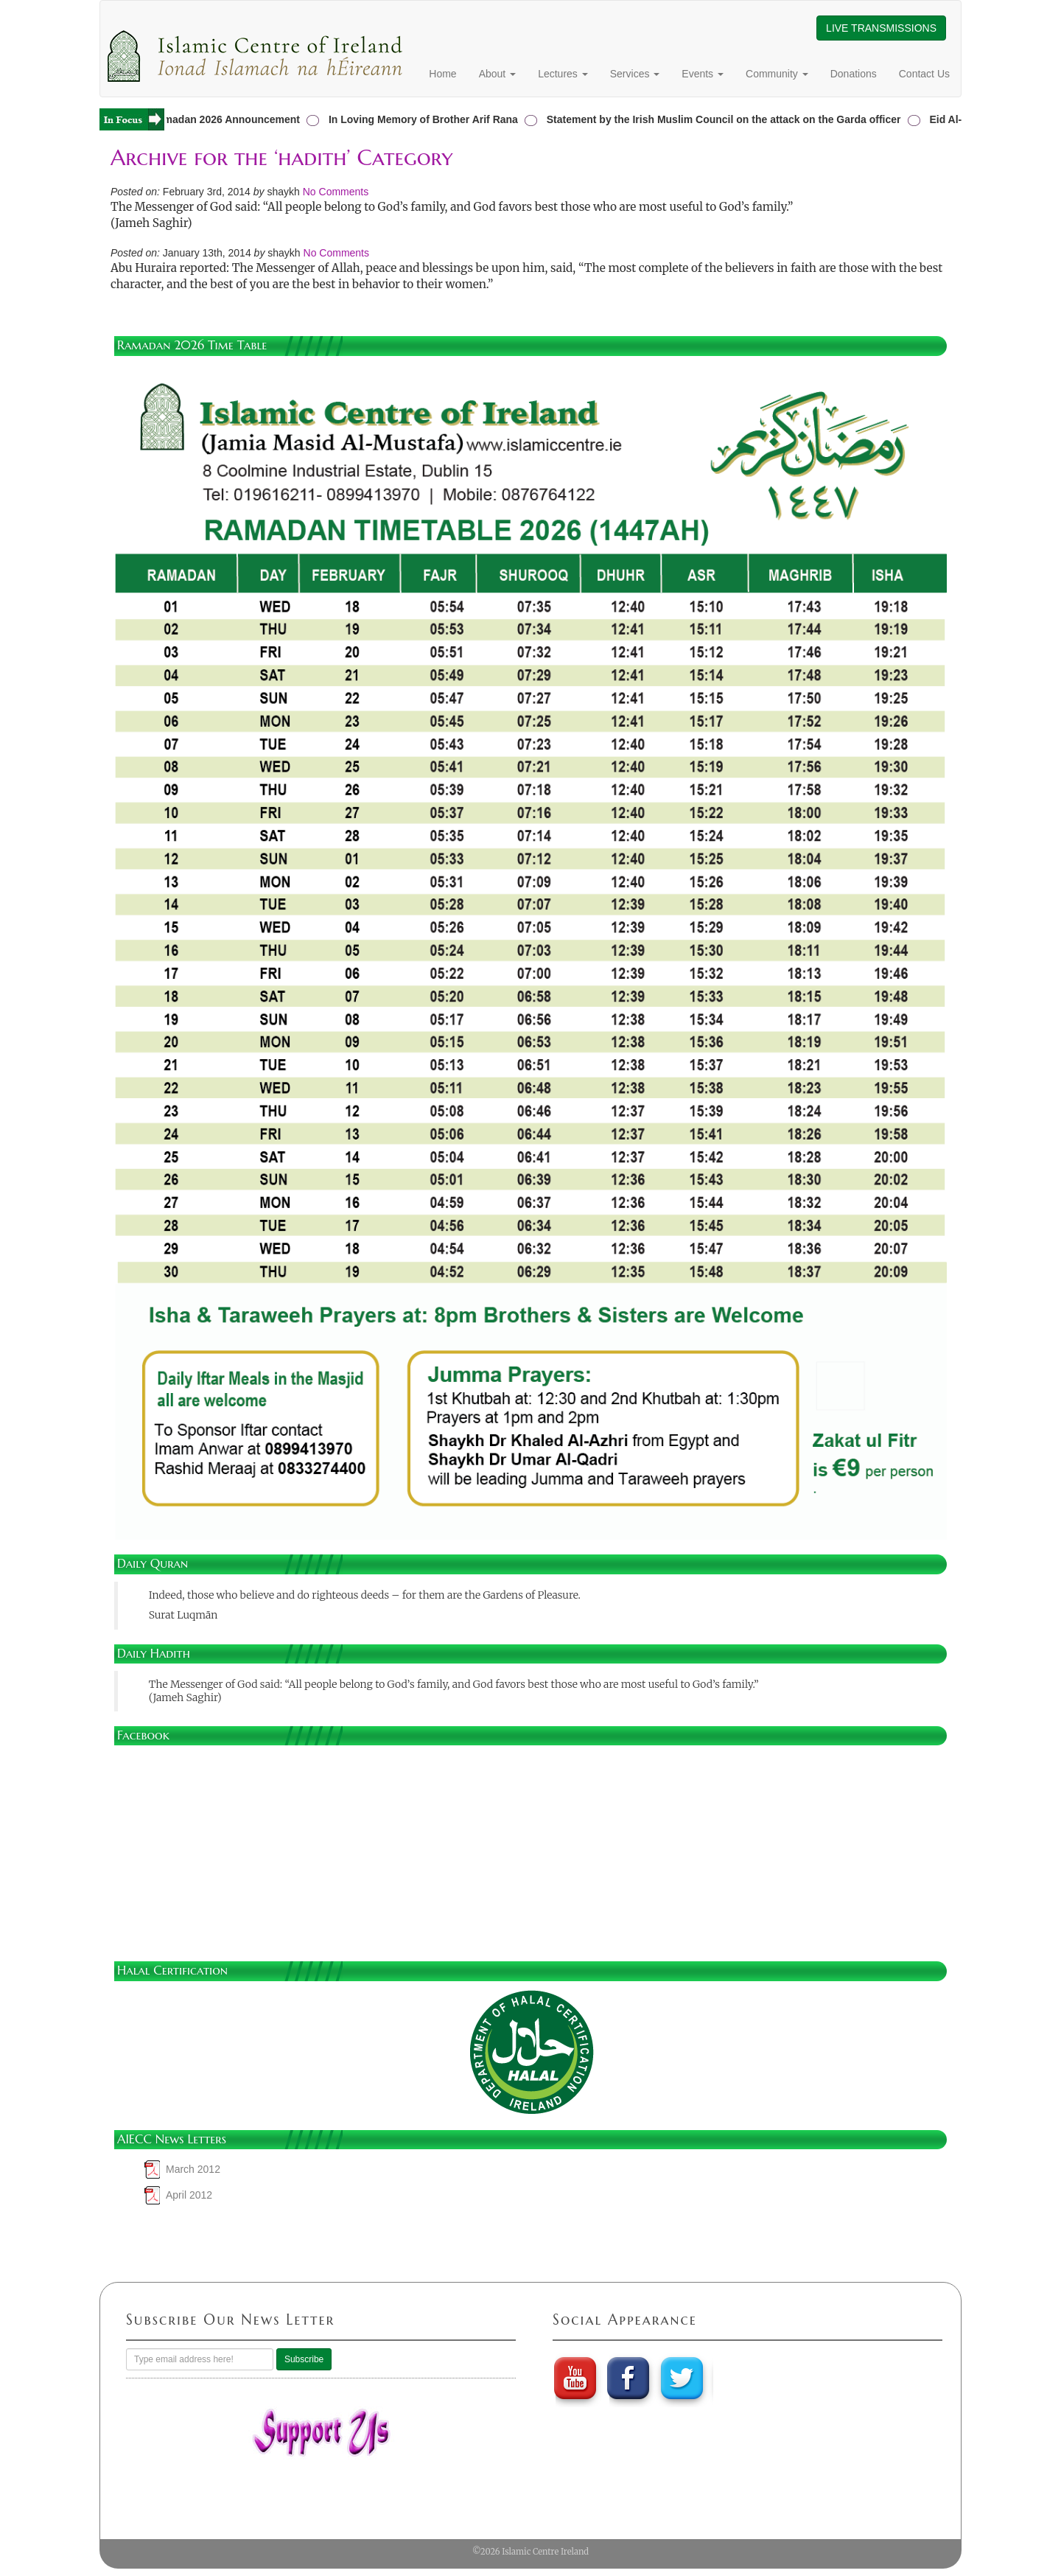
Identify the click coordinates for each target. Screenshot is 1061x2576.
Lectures (563, 74)
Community (777, 74)
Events (703, 74)
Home (442, 74)
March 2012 (193, 2169)
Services (635, 74)
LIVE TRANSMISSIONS (881, 28)
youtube (574, 2377)
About (497, 74)
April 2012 (189, 2195)
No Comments (335, 192)
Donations (853, 74)
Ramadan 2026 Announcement (228, 119)
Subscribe (303, 2359)
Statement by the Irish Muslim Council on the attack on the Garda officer (727, 119)
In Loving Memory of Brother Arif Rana (426, 119)
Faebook (629, 2377)
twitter (683, 2377)
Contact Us (924, 74)
